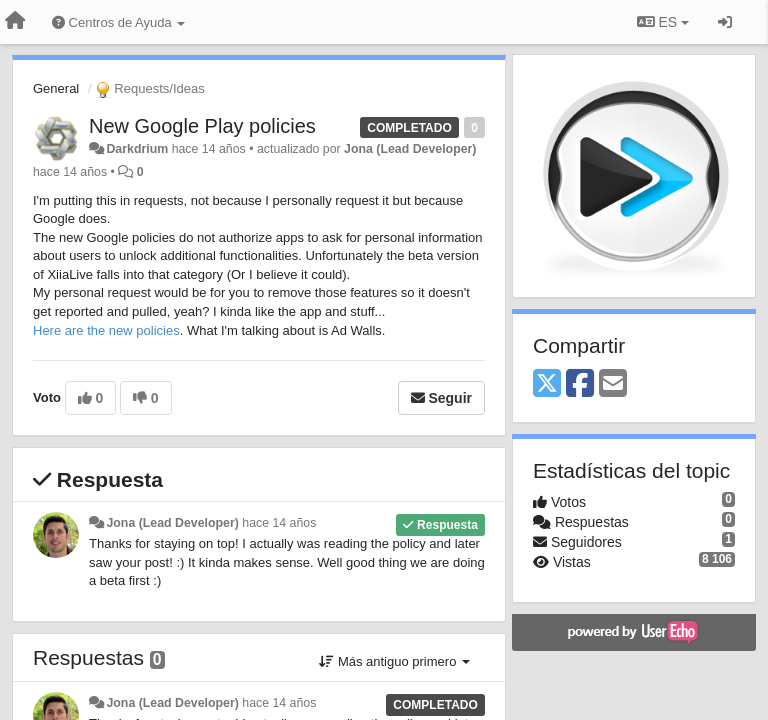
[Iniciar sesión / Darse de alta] (725, 22)
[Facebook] (580, 384)
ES (663, 22)
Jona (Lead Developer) (410, 149)
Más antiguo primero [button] (394, 661)
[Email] (613, 384)
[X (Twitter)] (547, 384)
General (56, 88)
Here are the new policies (106, 330)
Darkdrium (137, 149)
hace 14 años (279, 523)
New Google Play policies (202, 126)
